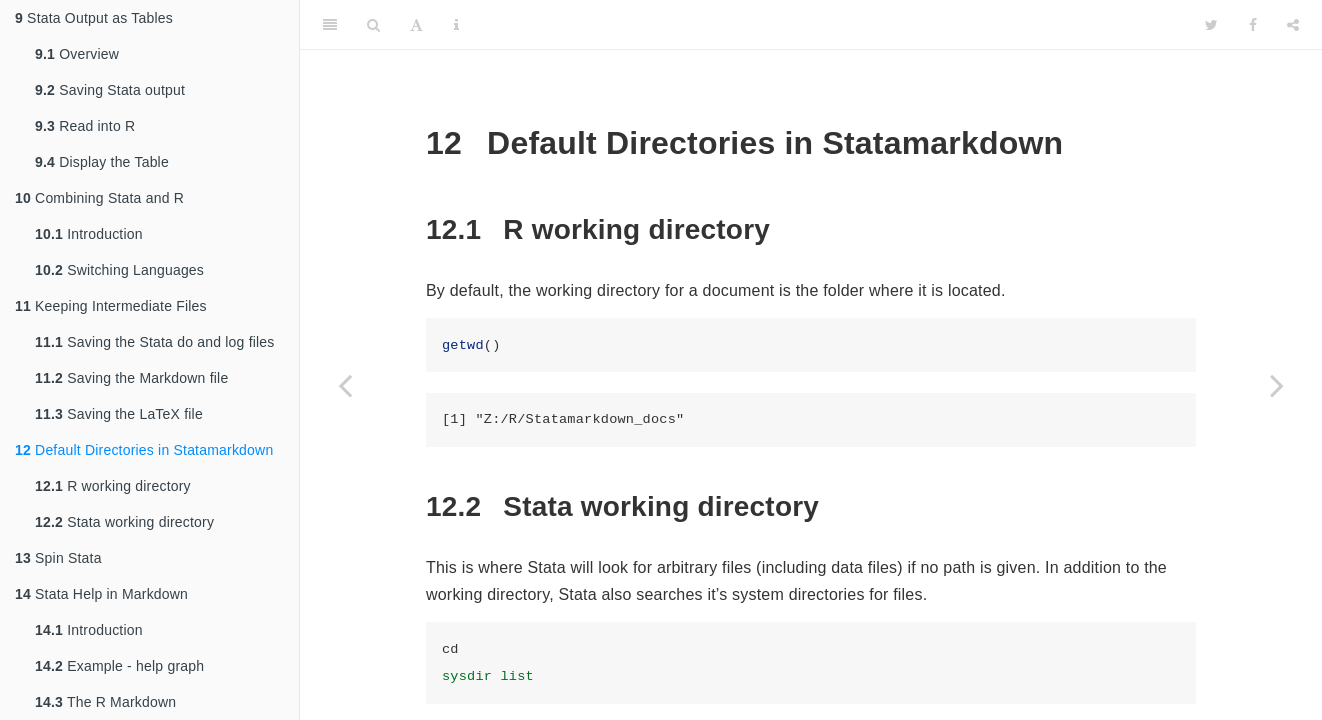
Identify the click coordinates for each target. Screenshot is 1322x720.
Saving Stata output (110, 90)
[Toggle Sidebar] (330, 25)
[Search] (373, 25)
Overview (77, 54)
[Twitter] (1211, 25)
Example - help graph (119, 666)
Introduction (89, 234)
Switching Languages (119, 270)
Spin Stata (58, 558)
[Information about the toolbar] (456, 25)
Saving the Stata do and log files (155, 342)
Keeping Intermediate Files (111, 306)
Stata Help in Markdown (101, 594)
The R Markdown (105, 702)
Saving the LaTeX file (119, 414)
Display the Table (102, 162)
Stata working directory (124, 522)
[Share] (1293, 25)
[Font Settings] (416, 25)
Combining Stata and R (99, 198)
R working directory (113, 486)
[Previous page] (345, 385)
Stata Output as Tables (94, 18)
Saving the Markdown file (131, 378)
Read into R (85, 126)
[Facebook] (1253, 25)
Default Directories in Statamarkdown (144, 450)
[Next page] (1277, 385)
